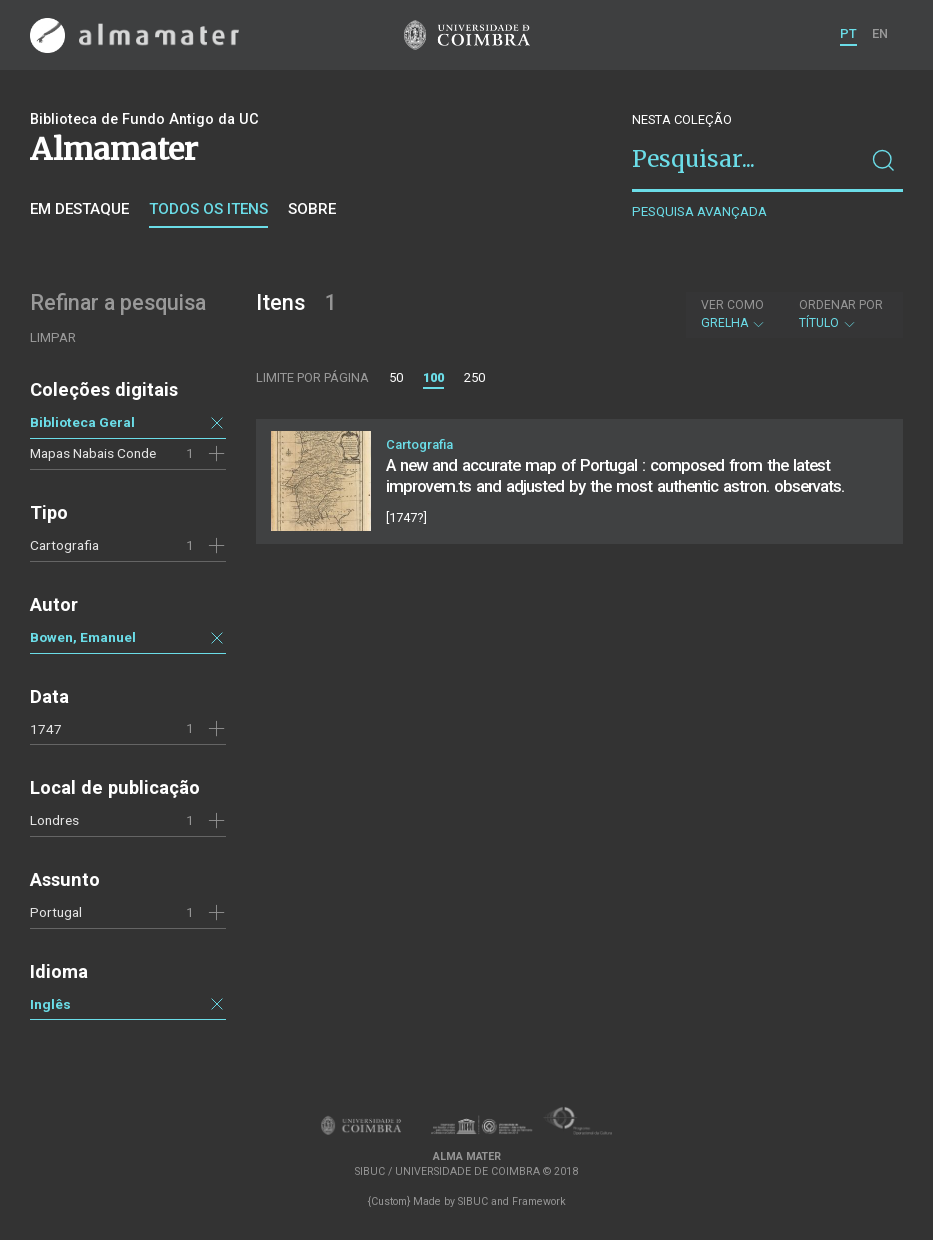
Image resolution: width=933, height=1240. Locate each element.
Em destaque (79, 209)
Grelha (733, 314)
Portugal (56, 912)
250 (474, 377)
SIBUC (473, 1201)
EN (880, 33)
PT (848, 33)
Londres (54, 820)
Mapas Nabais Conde (93, 453)
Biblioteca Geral (82, 422)
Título (841, 314)
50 (396, 377)
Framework (539, 1201)
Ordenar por (841, 305)
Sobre (312, 209)
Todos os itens (208, 209)
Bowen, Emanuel (83, 637)
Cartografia (64, 545)
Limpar (53, 337)
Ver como (732, 305)
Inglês (50, 1004)
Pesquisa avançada (699, 211)
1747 (46, 729)
